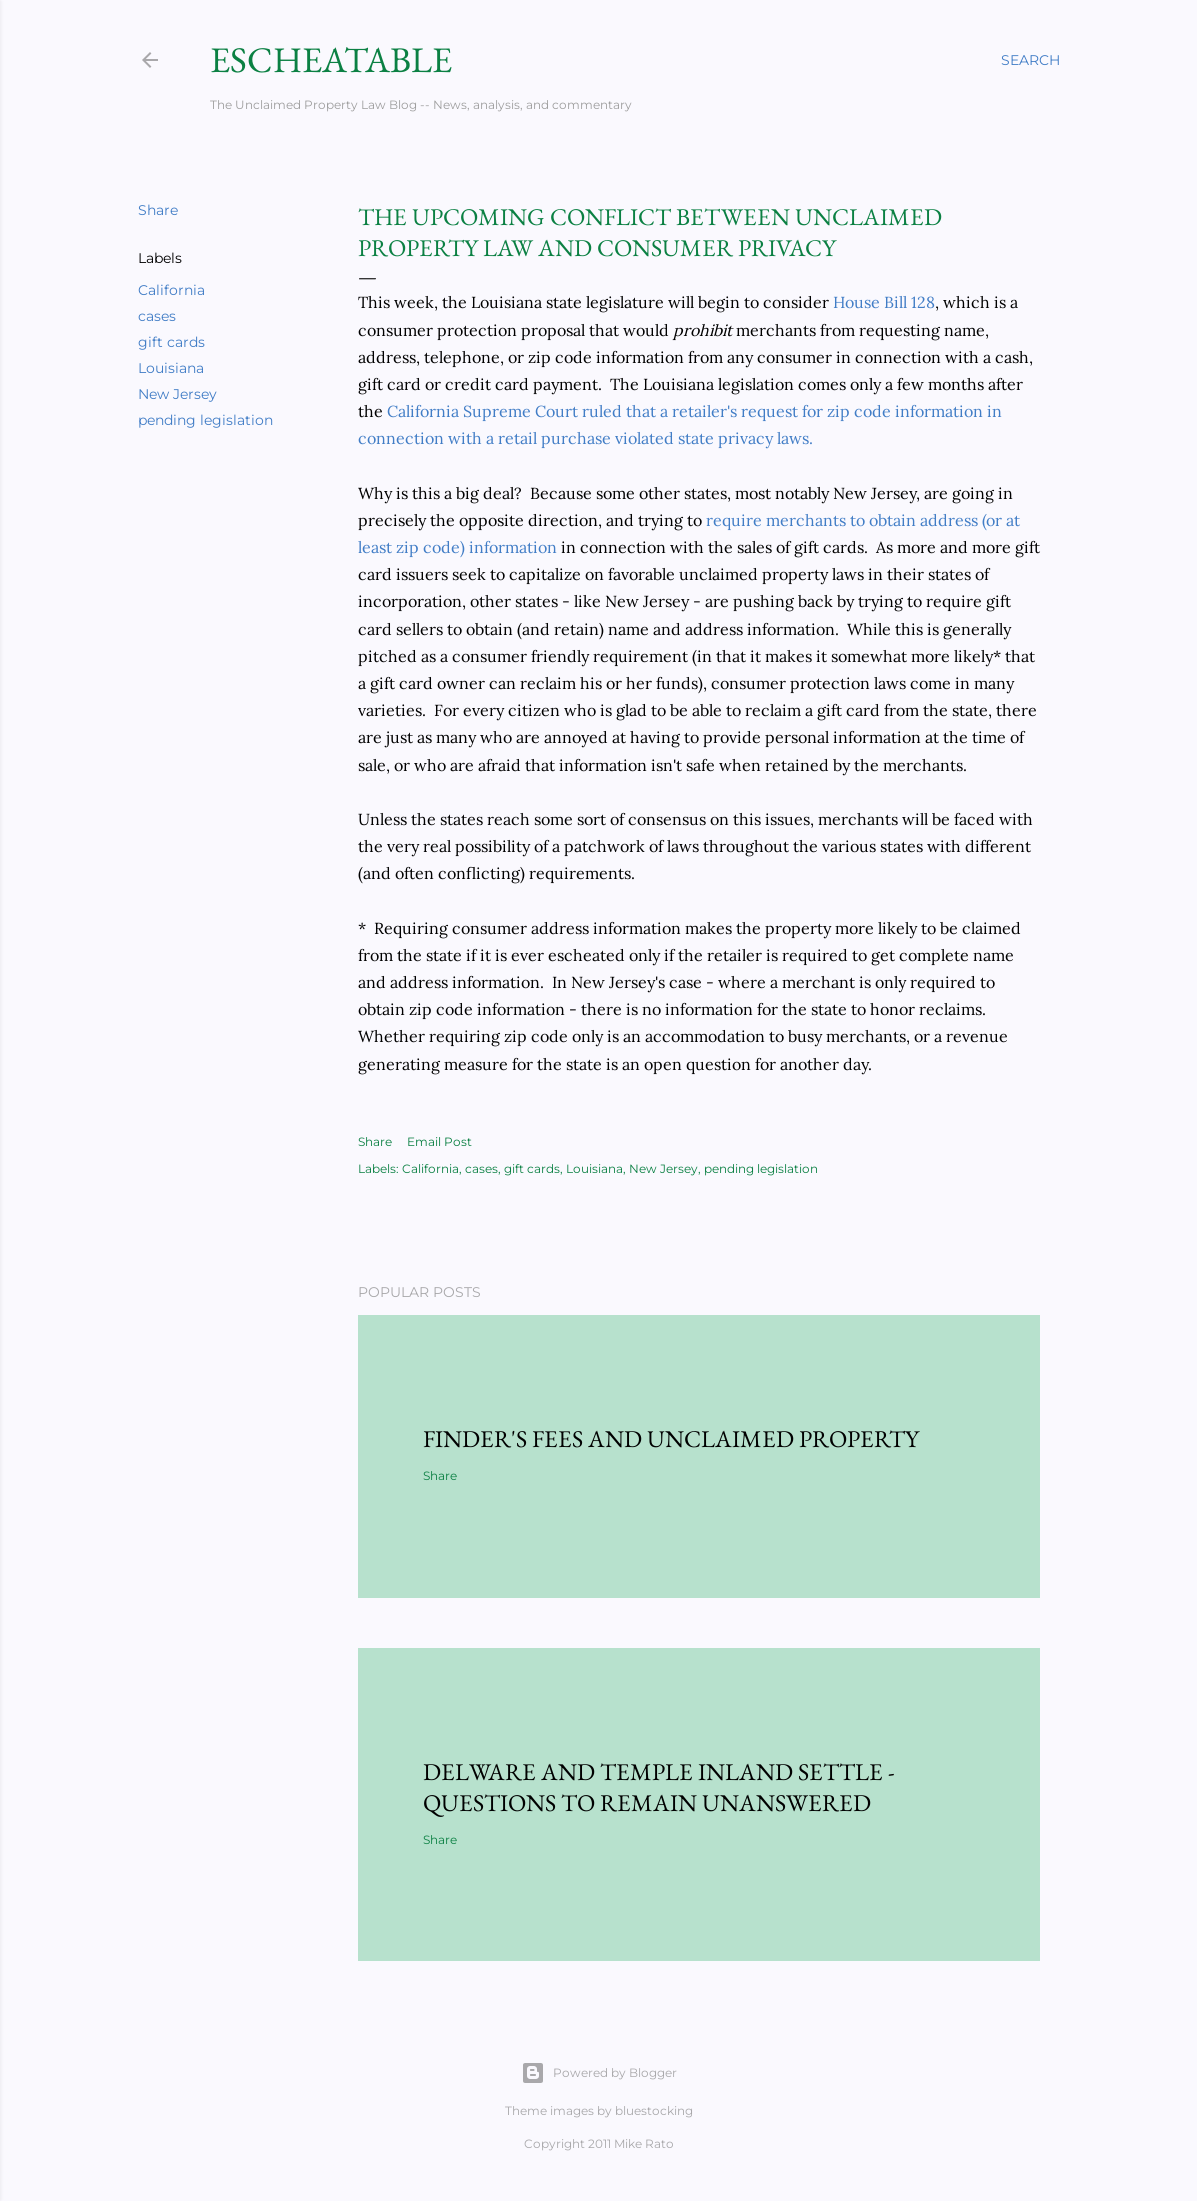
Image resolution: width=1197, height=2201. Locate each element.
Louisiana (171, 368)
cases (157, 316)
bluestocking (654, 2110)
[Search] (1030, 60)
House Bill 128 (884, 302)
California (171, 290)
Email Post (439, 1141)
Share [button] (158, 210)
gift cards (171, 342)
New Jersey (177, 394)
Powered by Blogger (599, 2073)
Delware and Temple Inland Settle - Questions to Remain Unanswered (659, 1787)
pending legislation (205, 420)
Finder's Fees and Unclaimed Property (671, 1438)
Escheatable (331, 59)
